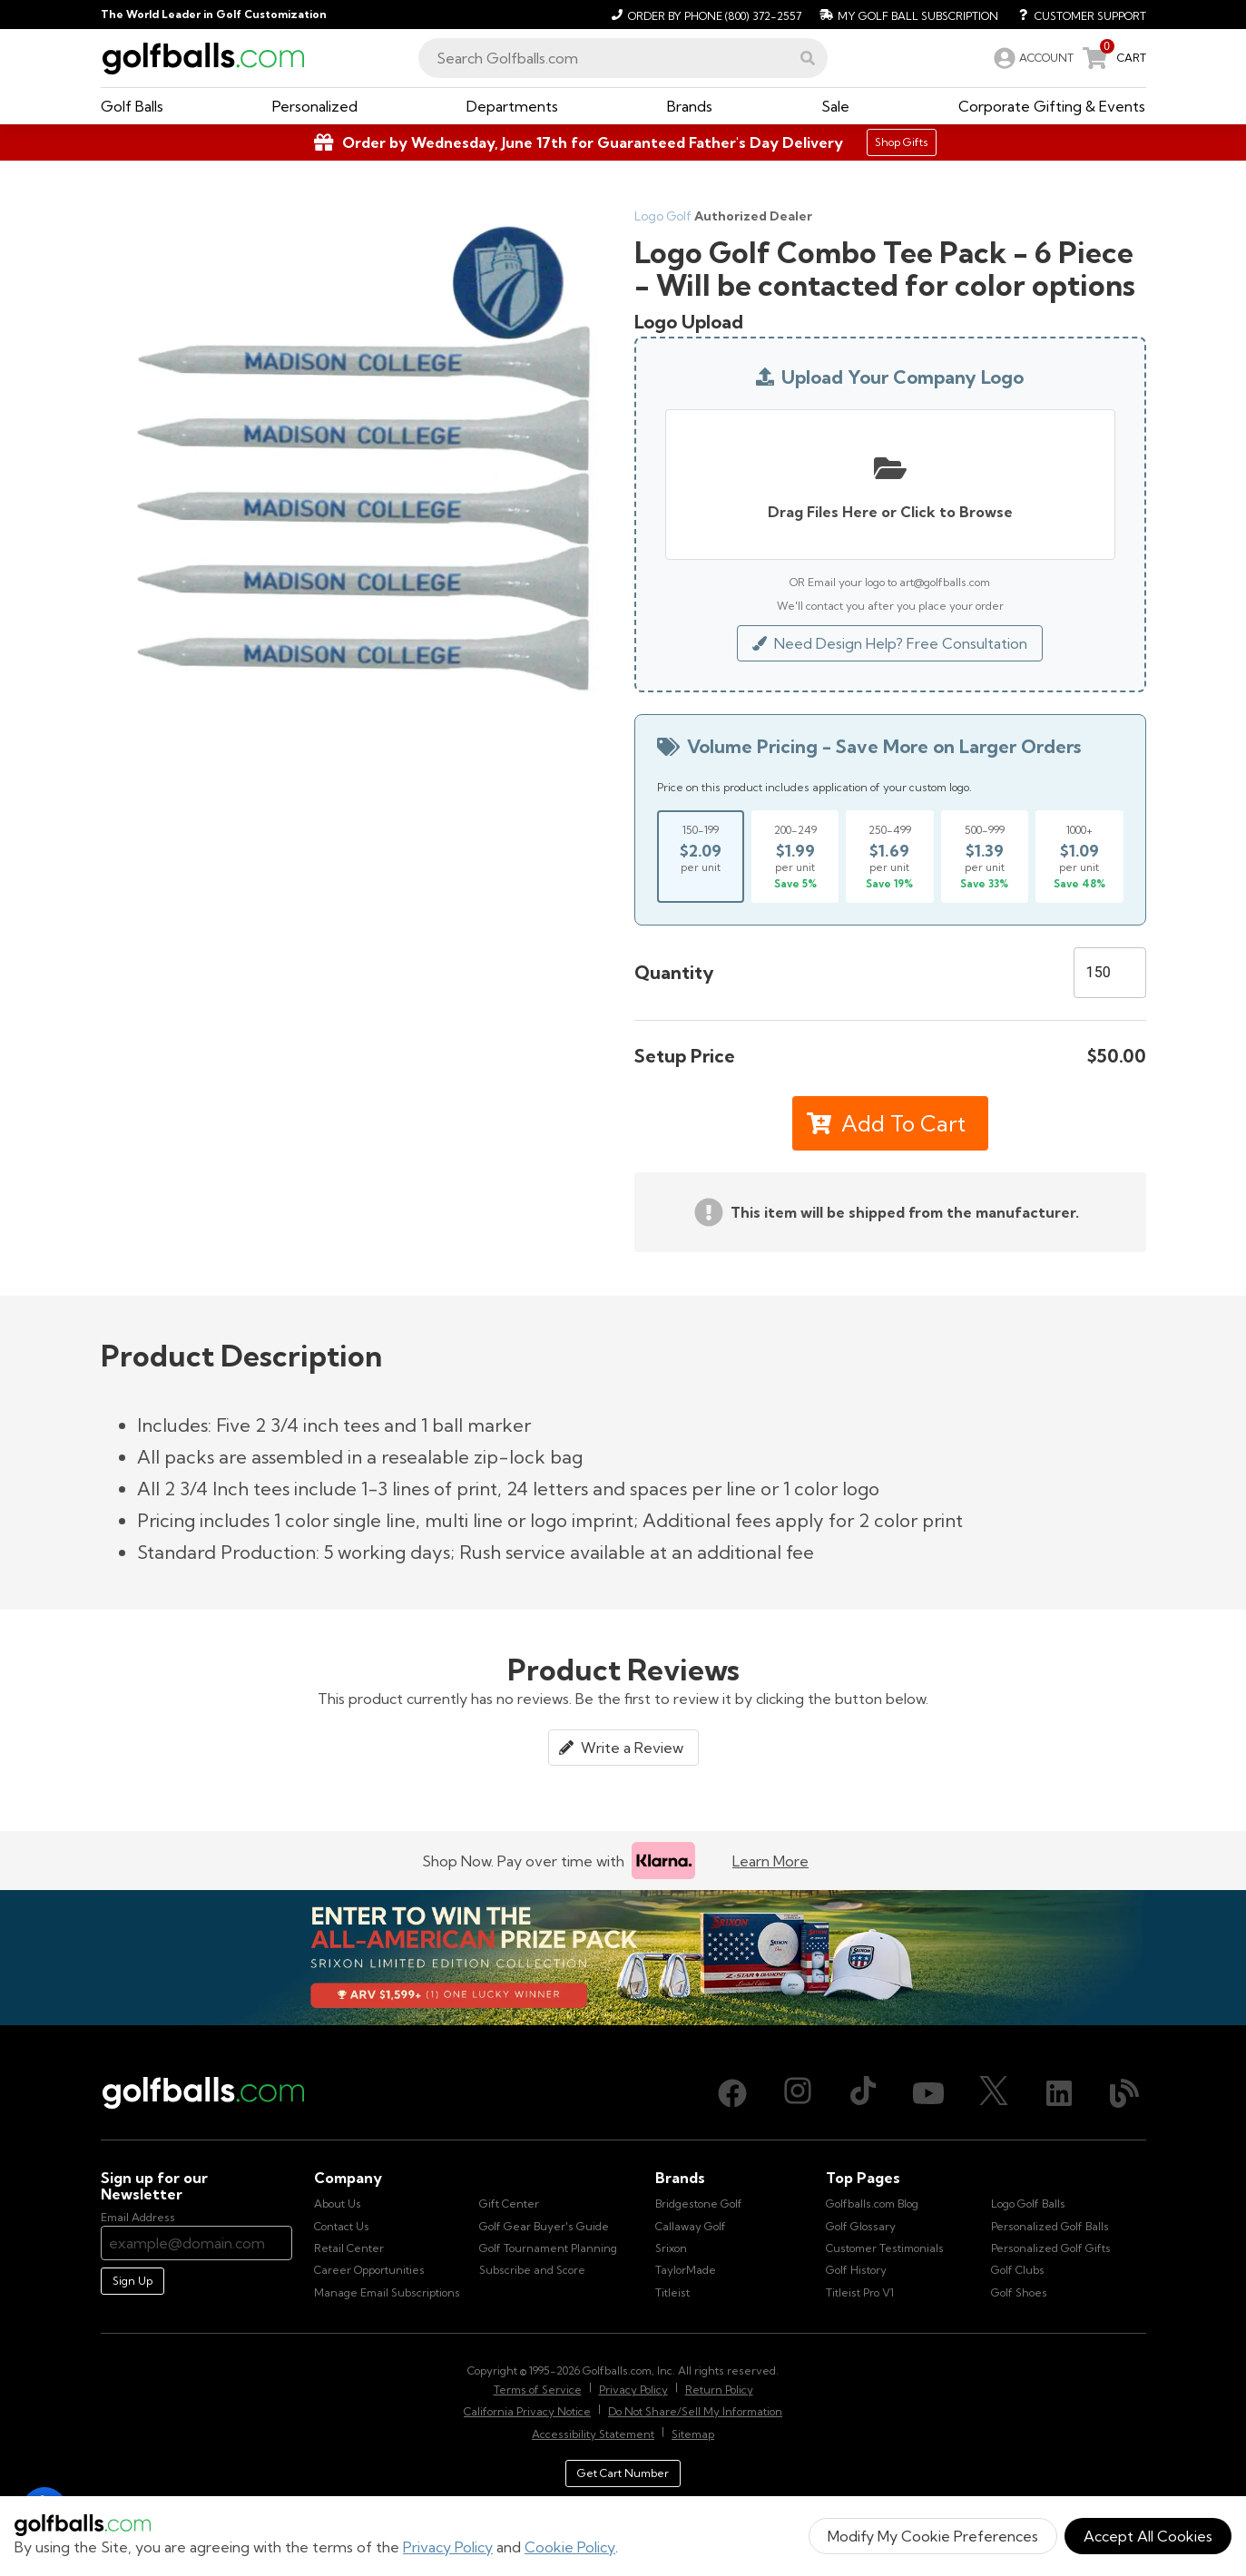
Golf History (856, 2270)
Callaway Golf (690, 2226)
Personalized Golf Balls (1050, 2226)
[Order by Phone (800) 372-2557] (704, 14)
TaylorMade (685, 2270)
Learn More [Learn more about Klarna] (770, 1861)
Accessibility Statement (593, 2434)
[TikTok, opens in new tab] (863, 2093)
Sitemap (693, 2434)
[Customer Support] (1076, 14)
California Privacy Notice (527, 2411)
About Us (337, 2203)
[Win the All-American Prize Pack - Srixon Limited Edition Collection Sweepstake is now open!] (623, 1957)
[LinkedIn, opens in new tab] (1059, 2093)
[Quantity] (1110, 972)
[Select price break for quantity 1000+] (1079, 856)
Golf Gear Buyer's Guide (544, 2226)
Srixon (671, 2248)
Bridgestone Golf (698, 2203)
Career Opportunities (369, 2270)
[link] (1032, 58)
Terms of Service (538, 2389)
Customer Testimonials (885, 2248)
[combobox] (623, 58)
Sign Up (132, 2280)
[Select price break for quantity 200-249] (795, 856)
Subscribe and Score (532, 2270)
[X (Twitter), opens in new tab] (993, 2093)
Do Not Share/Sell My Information (695, 2411)
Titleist (672, 2292)
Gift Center (509, 2203)
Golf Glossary (861, 2226)
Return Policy (719, 2389)
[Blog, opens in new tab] (1124, 2093)
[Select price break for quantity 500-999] (984, 856)
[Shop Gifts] (623, 142)
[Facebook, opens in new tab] (732, 2093)
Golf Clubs (1018, 2270)
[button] (808, 58)
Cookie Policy (570, 2547)
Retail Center (349, 2248)
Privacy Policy (448, 2547)
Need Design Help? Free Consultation (889, 643)
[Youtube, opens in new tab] (928, 2093)
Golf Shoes (1019, 2292)
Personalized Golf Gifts (1051, 2248)
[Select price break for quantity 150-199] (700, 856)
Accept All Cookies (1148, 2536)
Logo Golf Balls (1028, 2203)
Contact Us (341, 2226)
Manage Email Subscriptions (387, 2292)
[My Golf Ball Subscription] (907, 14)
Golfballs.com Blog (872, 2203)
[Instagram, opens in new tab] (797, 2093)
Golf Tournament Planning (548, 2248)
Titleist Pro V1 (860, 2292)
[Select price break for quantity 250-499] (889, 856)
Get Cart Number (623, 2473)
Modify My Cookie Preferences (933, 2536)
